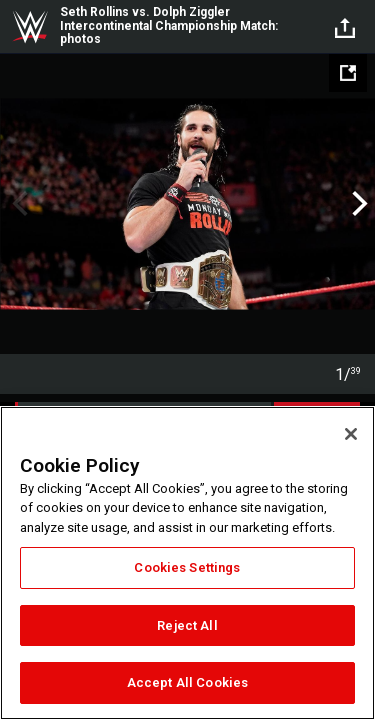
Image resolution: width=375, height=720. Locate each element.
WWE (30, 27)
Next (357, 204)
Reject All (187, 625)
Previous (17, 204)
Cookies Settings (187, 567)
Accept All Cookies (187, 682)
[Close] (351, 434)
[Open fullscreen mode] (348, 73)
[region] (187, 563)
